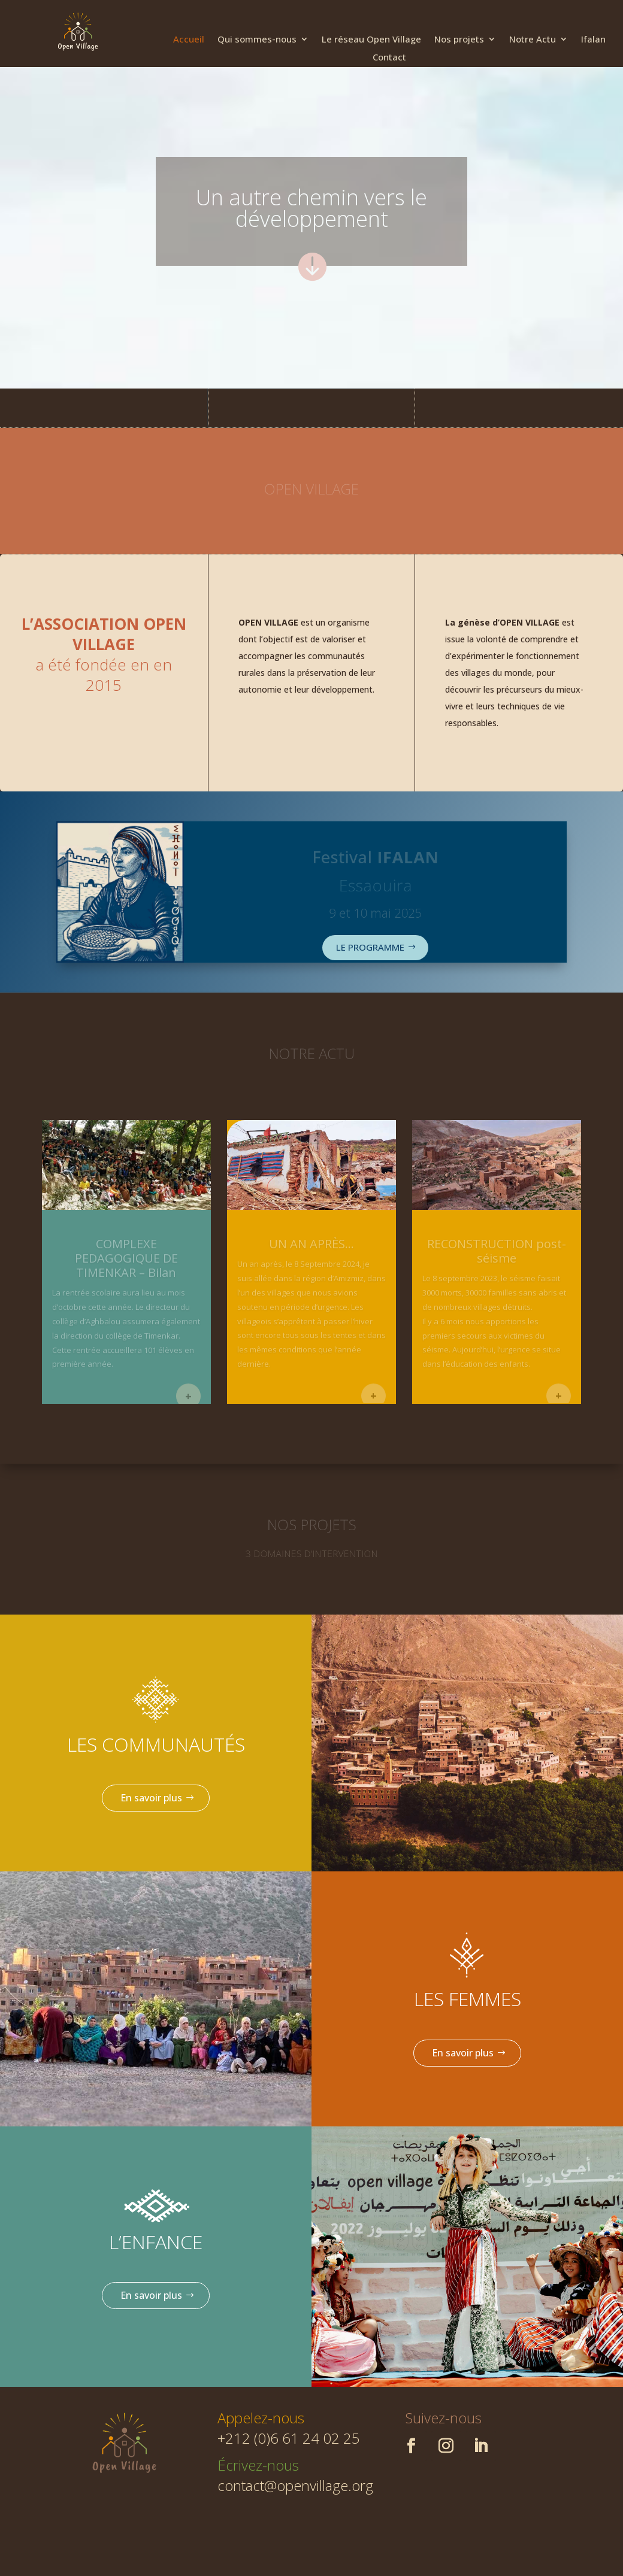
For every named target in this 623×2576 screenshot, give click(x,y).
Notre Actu (532, 40)
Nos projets (459, 40)
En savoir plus (151, 1797)
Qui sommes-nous (257, 40)
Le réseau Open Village (371, 40)
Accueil (188, 40)
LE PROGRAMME (370, 947)
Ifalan (593, 40)
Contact (389, 58)
